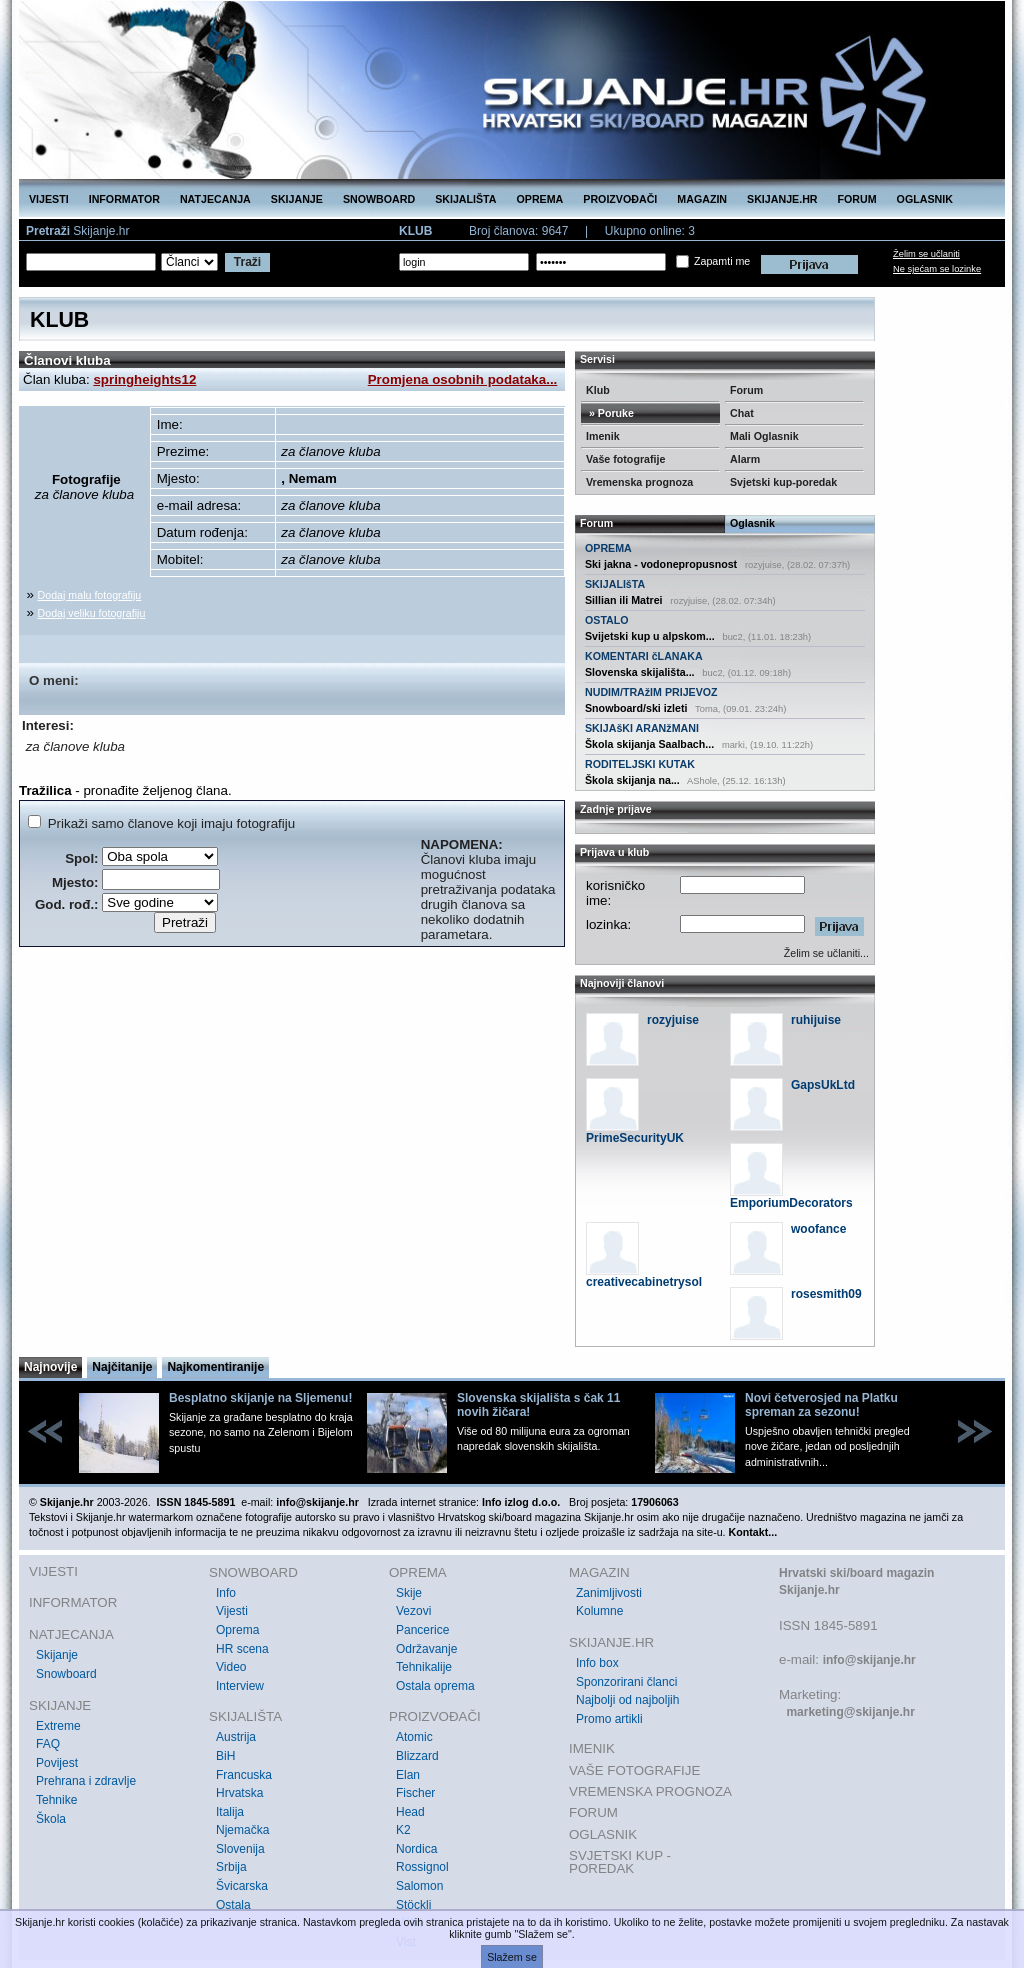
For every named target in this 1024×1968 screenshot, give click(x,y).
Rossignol (422, 1867)
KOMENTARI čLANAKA (644, 656)
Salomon (419, 1886)
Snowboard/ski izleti (636, 708)
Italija (230, 1812)
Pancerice (422, 1630)
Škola (51, 1819)
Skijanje (57, 1655)
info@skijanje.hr (869, 1660)
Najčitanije (122, 1367)
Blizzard (417, 1756)
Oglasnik (752, 523)
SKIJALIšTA (615, 584)
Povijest (57, 1763)
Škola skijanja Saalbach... (649, 744)
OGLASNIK (925, 199)
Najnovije (50, 1367)
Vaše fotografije (625, 459)
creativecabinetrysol (644, 1282)
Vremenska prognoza (639, 482)
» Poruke (610, 413)
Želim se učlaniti (926, 254)
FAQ (48, 1744)
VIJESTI (49, 199)
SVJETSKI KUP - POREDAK (620, 1862)
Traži (247, 262)
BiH (225, 1756)
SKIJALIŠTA (465, 199)
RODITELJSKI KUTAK (640, 764)
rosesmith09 (826, 1294)
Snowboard (66, 1674)
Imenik (603, 436)
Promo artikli (609, 1719)
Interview (240, 1686)
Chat (742, 413)
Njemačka (242, 1830)
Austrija (236, 1737)
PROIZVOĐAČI (620, 199)
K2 (403, 1830)
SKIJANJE (297, 199)
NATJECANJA (215, 199)
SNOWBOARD (379, 199)
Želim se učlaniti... (826, 953)
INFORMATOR (124, 199)
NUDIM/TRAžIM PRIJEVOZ (651, 692)
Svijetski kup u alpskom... (650, 636)
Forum (746, 390)
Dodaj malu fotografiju (90, 595)
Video (231, 1667)
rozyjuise (673, 1020)
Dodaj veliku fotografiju (92, 613)
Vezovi (413, 1611)
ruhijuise (816, 1020)
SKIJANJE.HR (782, 199)
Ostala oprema (435, 1686)
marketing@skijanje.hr (850, 1712)
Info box (597, 1663)
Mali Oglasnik (764, 436)
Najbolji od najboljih (627, 1700)
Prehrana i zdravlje (86, 1781)
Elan (408, 1775)
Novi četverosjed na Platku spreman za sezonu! (821, 1405)
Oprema (237, 1630)
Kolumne (599, 1611)
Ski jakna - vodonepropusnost (661, 564)
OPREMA (540, 199)
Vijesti (232, 1611)
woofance (818, 1229)
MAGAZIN (702, 199)
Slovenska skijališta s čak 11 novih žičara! (538, 1405)
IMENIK (592, 1748)
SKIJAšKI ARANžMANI (642, 728)
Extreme (58, 1726)
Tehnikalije (424, 1667)
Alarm (745, 459)
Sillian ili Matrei (624, 600)
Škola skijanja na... (632, 780)
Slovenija (240, 1849)
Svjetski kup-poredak (783, 482)
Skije (409, 1593)
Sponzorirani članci (626, 1682)
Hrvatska (239, 1793)
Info (226, 1593)
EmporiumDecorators (791, 1203)
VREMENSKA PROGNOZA (650, 1791)
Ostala (233, 1905)
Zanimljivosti (609, 1593)
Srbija (231, 1867)
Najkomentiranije (215, 1367)
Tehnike (56, 1800)
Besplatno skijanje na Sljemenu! (260, 1398)
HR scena (242, 1649)
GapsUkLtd (823, 1085)
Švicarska (242, 1886)
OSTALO (607, 620)
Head (410, 1812)
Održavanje (426, 1649)
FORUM (857, 199)
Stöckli (413, 1905)
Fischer (415, 1793)
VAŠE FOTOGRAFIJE (634, 1770)
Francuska (244, 1775)
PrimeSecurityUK (635, 1138)
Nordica (416, 1849)
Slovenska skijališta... (640, 672)
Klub (598, 390)
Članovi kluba (67, 360)
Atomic (414, 1737)
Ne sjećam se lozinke (937, 269)
